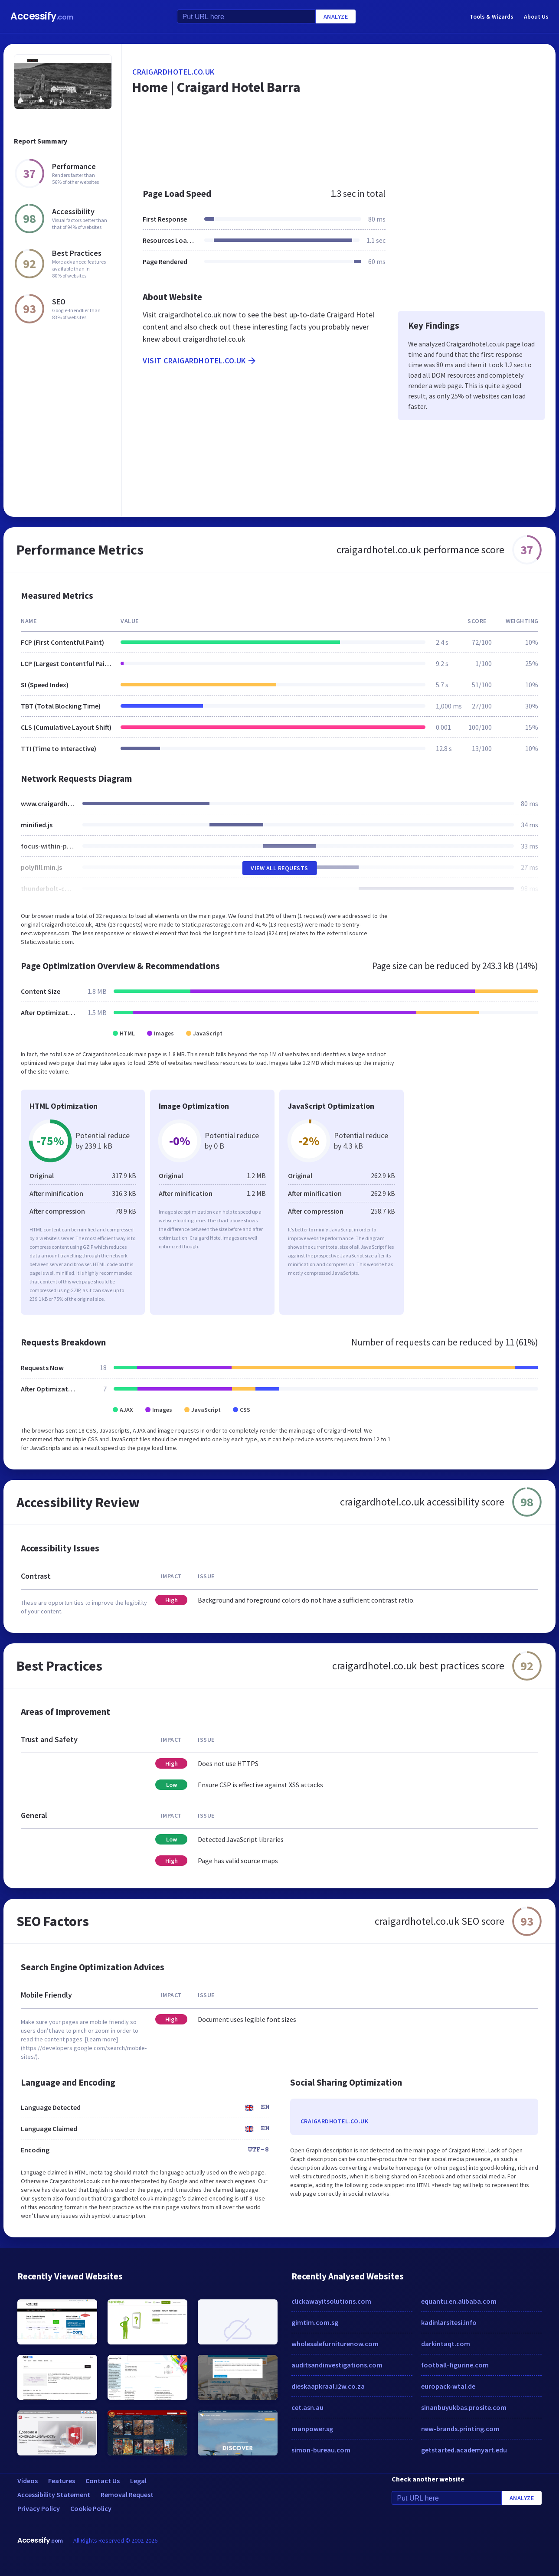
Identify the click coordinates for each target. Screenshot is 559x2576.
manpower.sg (312, 2428)
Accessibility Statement (53, 2494)
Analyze (336, 16)
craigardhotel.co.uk (173, 72)
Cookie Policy (90, 2508)
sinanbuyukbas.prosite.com (464, 2407)
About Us (536, 16)
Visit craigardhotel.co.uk (200, 361)
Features (61, 2480)
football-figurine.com (455, 2365)
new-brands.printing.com (460, 2428)
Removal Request (127, 2494)
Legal (138, 2480)
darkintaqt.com (445, 2343)
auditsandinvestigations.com (336, 2365)
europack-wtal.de (448, 2386)
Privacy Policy (38, 2508)
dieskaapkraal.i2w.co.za (328, 2386)
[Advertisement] (338, 149)
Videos (27, 2480)
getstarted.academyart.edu (464, 2449)
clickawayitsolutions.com (331, 2301)
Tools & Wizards (491, 16)
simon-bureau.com (320, 2449)
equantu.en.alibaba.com (459, 2301)
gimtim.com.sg (314, 2322)
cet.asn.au (307, 2407)
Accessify (41, 16)
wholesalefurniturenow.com (335, 2343)
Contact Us (102, 2480)
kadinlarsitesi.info (449, 2322)
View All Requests (279, 868)
